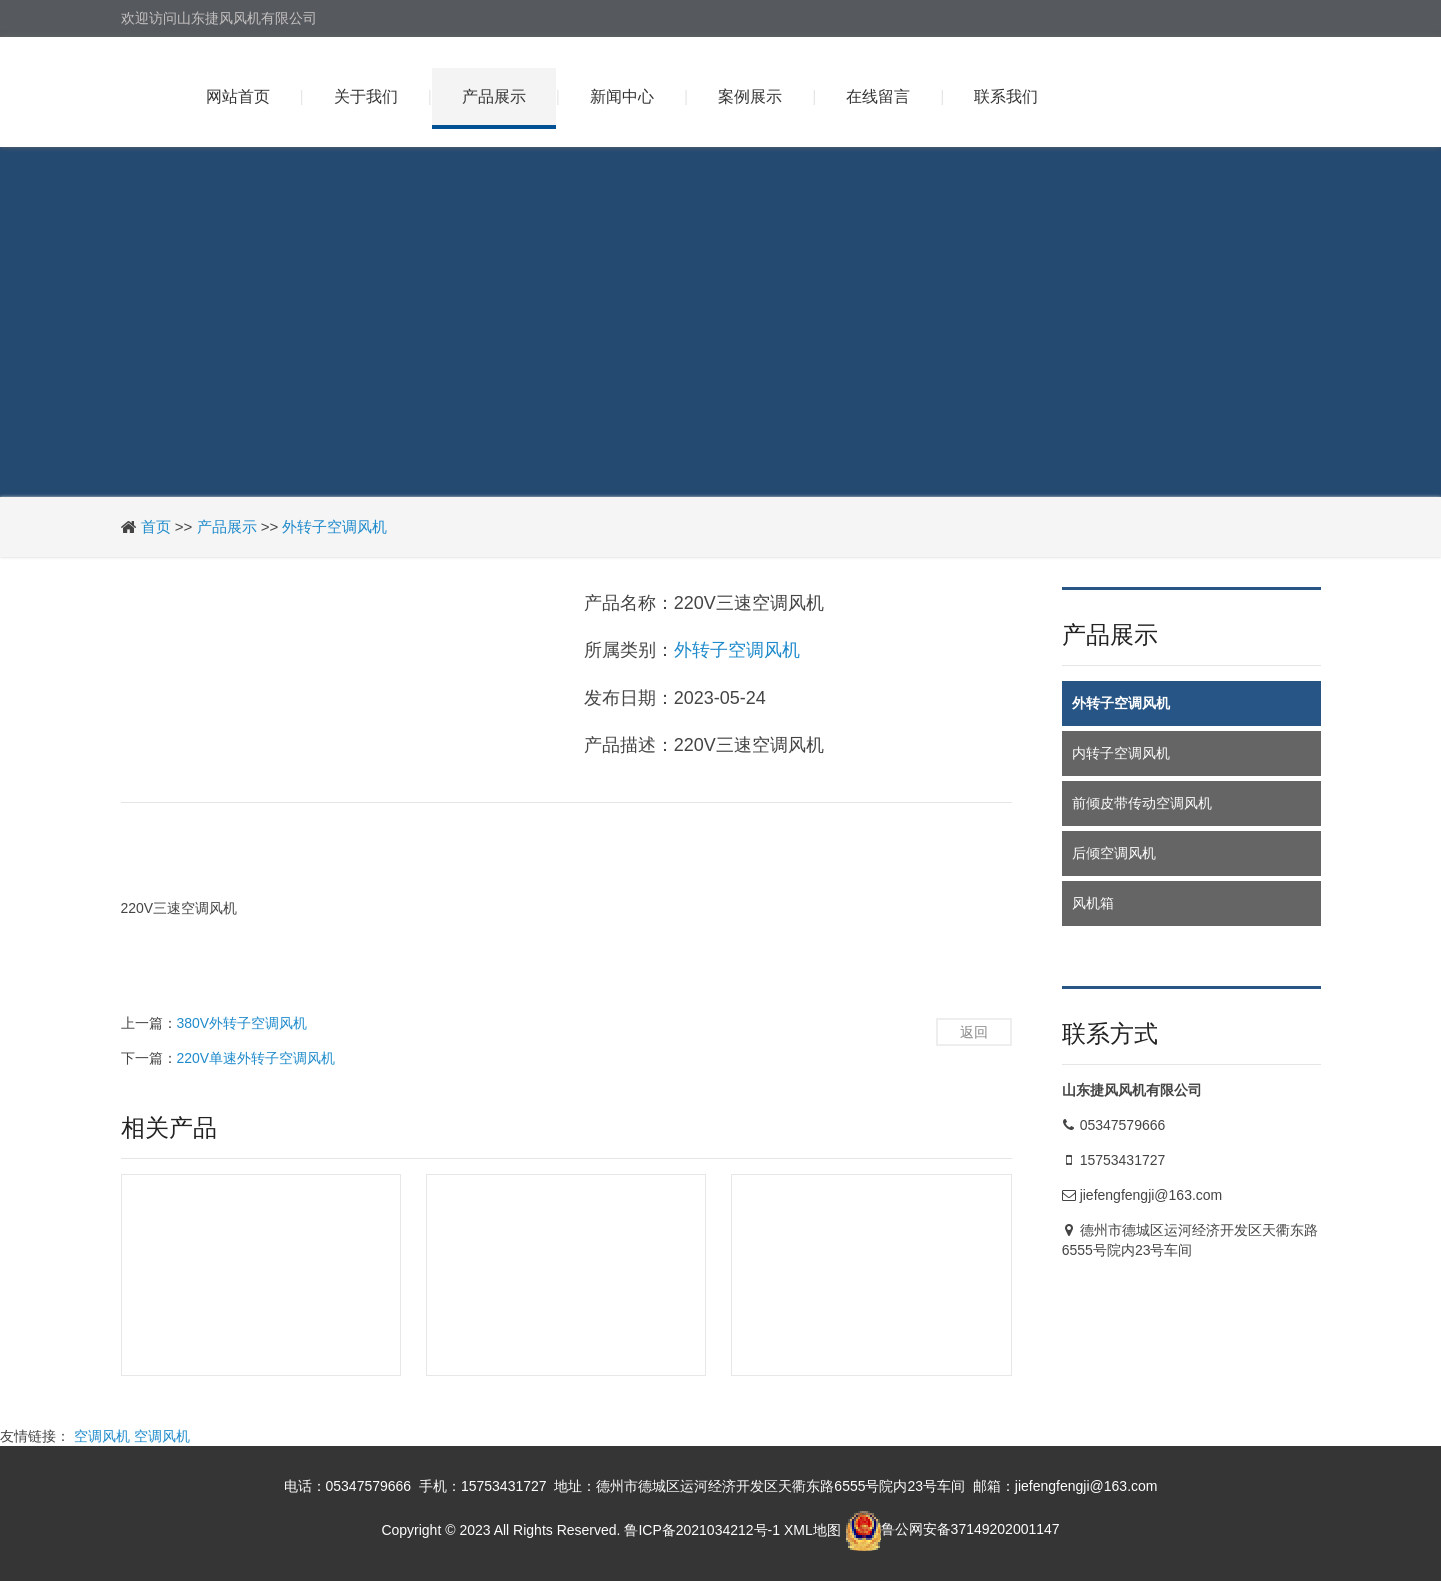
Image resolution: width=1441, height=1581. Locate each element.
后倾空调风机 (1114, 853)
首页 (156, 526)
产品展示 (494, 96)
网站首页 (238, 96)
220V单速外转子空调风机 (256, 1058)
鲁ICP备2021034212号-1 (702, 1529)
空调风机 (102, 1436)
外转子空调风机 (334, 526)
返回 (974, 1032)
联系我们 (1006, 96)
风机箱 (1093, 903)
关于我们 (366, 96)
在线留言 (878, 96)
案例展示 (750, 96)
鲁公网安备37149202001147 (952, 1529)
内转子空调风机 (1121, 753)
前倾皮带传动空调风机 (1142, 803)
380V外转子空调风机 (242, 1023)
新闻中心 (622, 96)
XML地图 (812, 1529)
